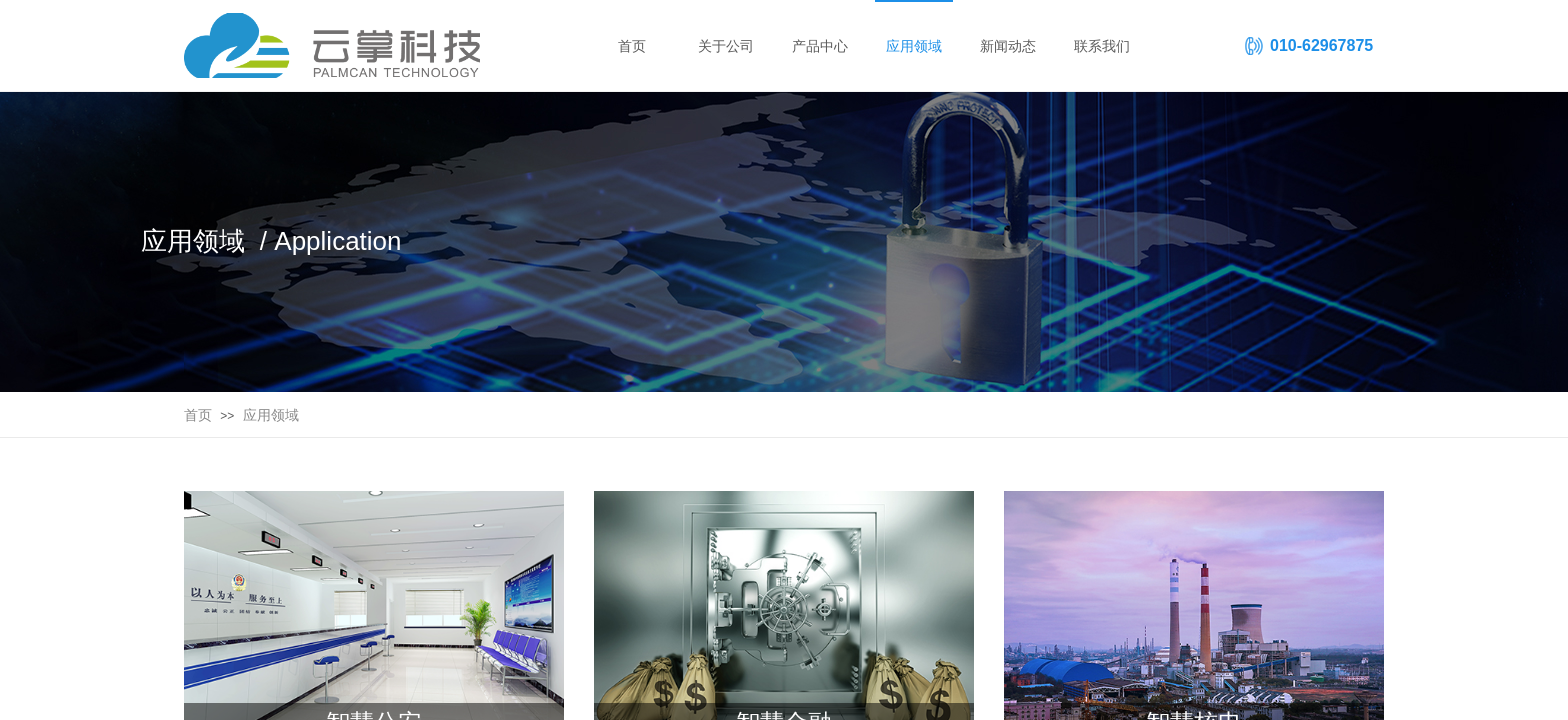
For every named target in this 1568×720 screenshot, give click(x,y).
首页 (198, 415)
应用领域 (271, 415)
